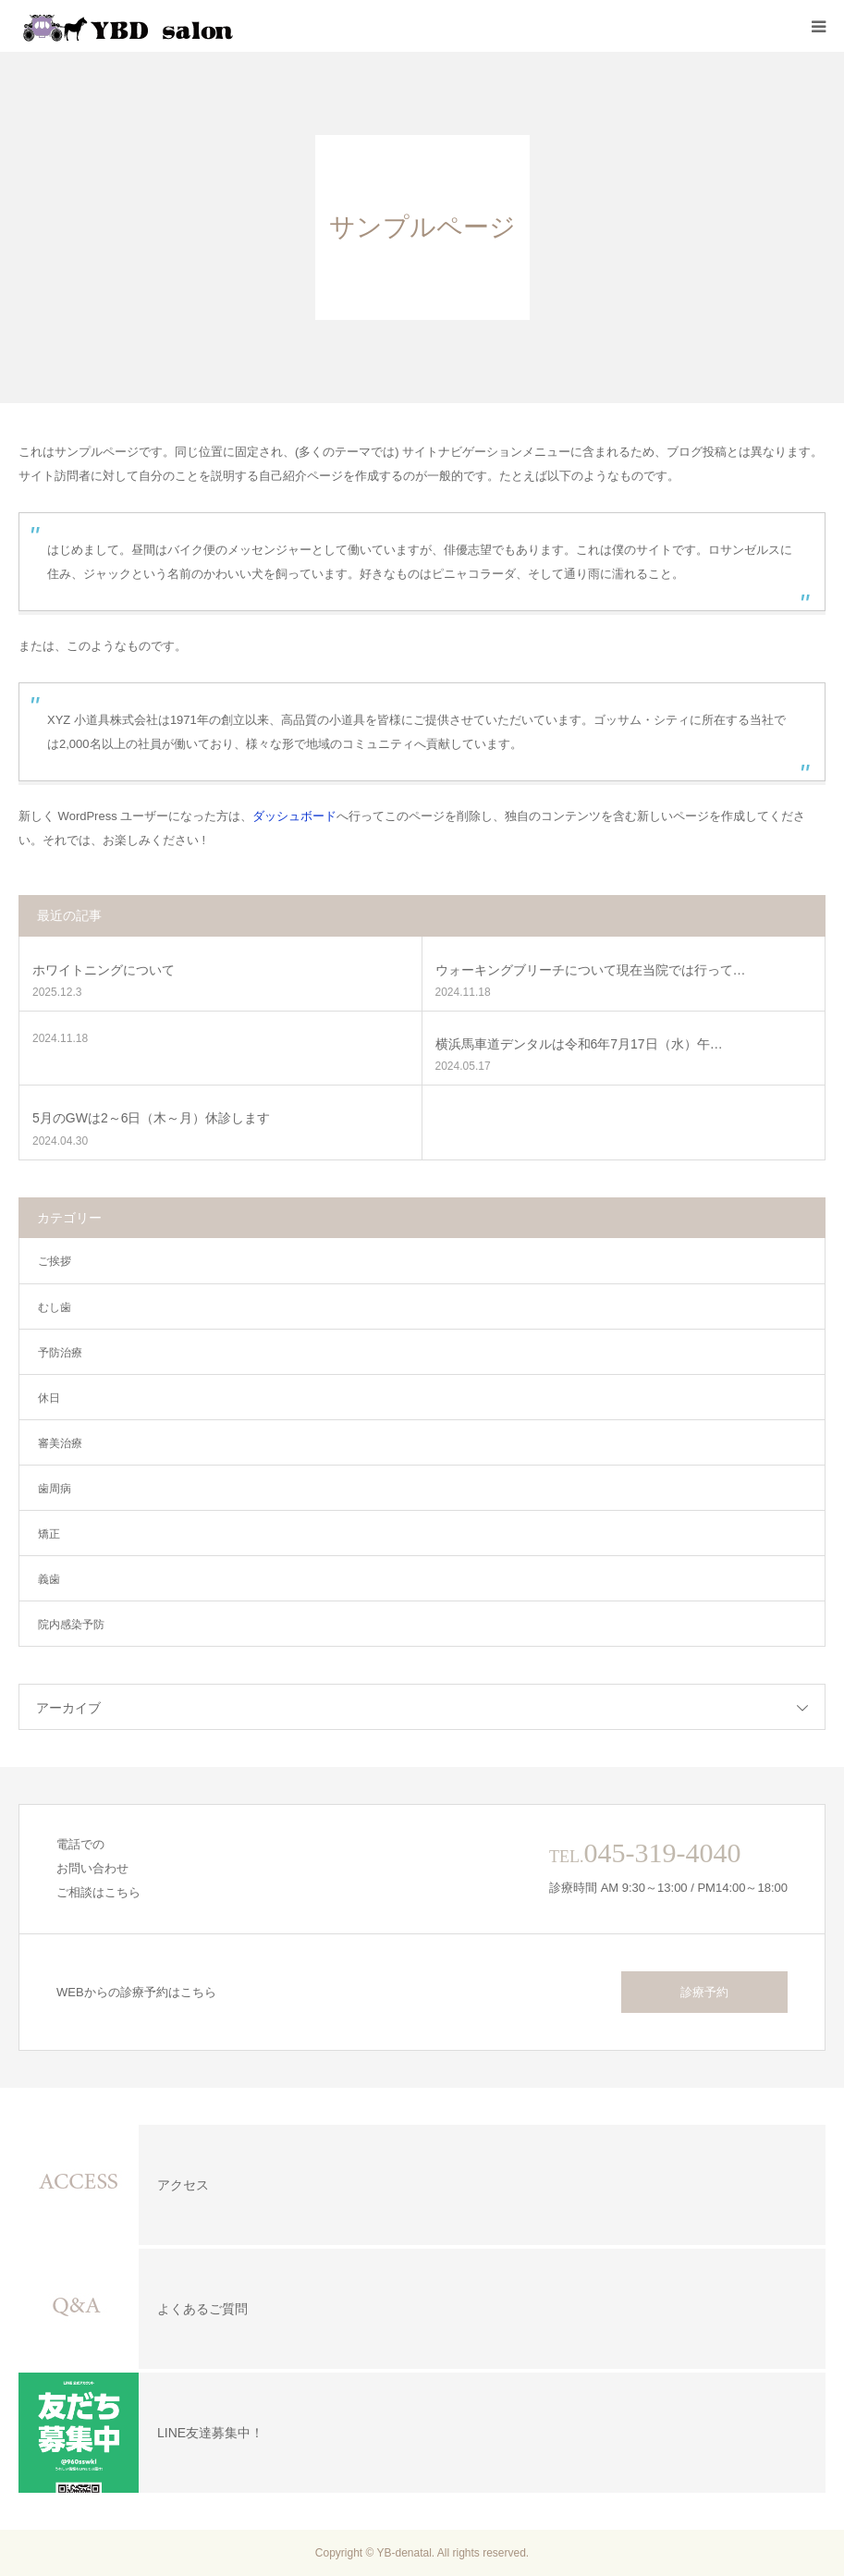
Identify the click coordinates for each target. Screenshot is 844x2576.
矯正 (49, 1533)
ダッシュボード (294, 816)
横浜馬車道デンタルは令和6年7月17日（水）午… (579, 1044)
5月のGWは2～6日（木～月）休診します (151, 1117)
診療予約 (704, 1992)
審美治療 (60, 1443)
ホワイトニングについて (103, 970)
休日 (49, 1398)
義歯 (49, 1579)
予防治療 (60, 1352)
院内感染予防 (71, 1624)
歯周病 (54, 1488)
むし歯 (54, 1307)
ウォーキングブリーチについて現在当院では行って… (590, 970)
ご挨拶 (54, 1261)
